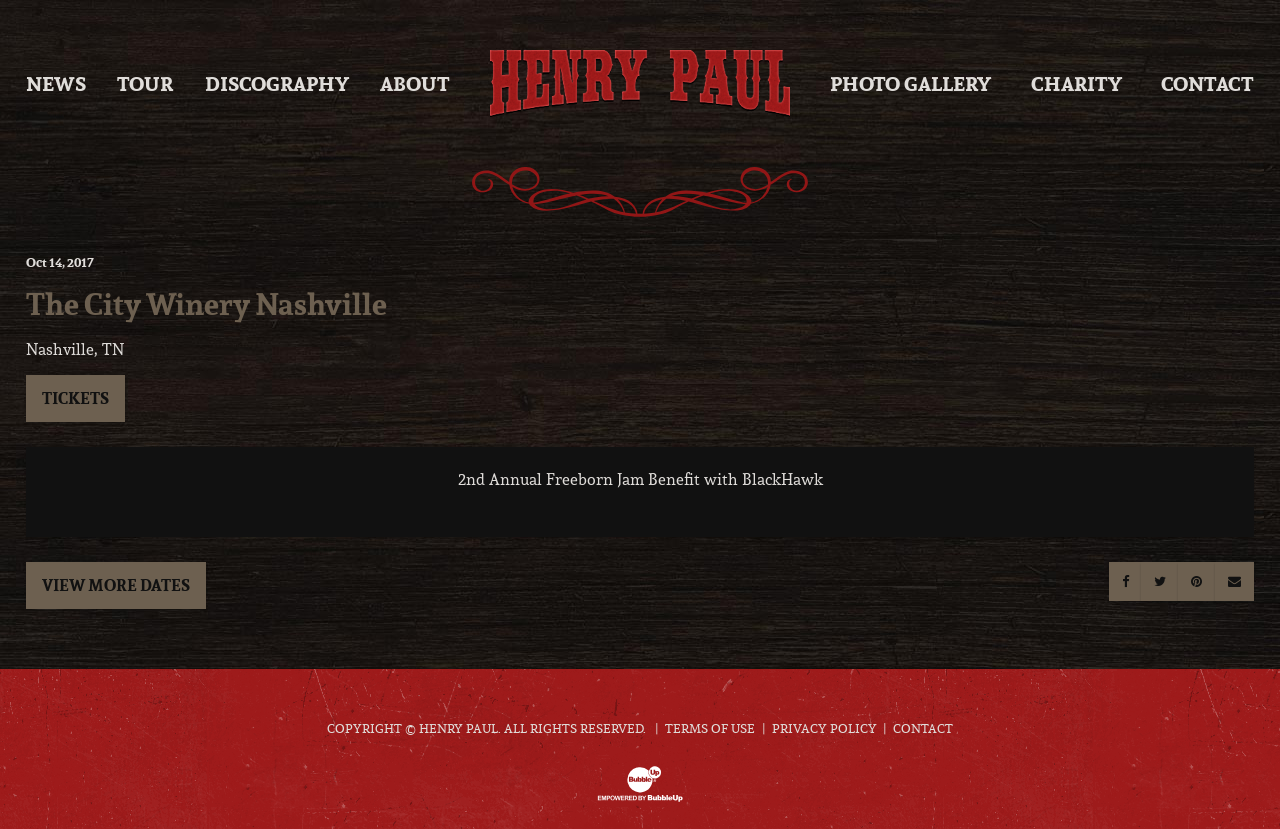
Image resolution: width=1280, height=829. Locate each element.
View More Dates (116, 585)
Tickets (75, 398)
